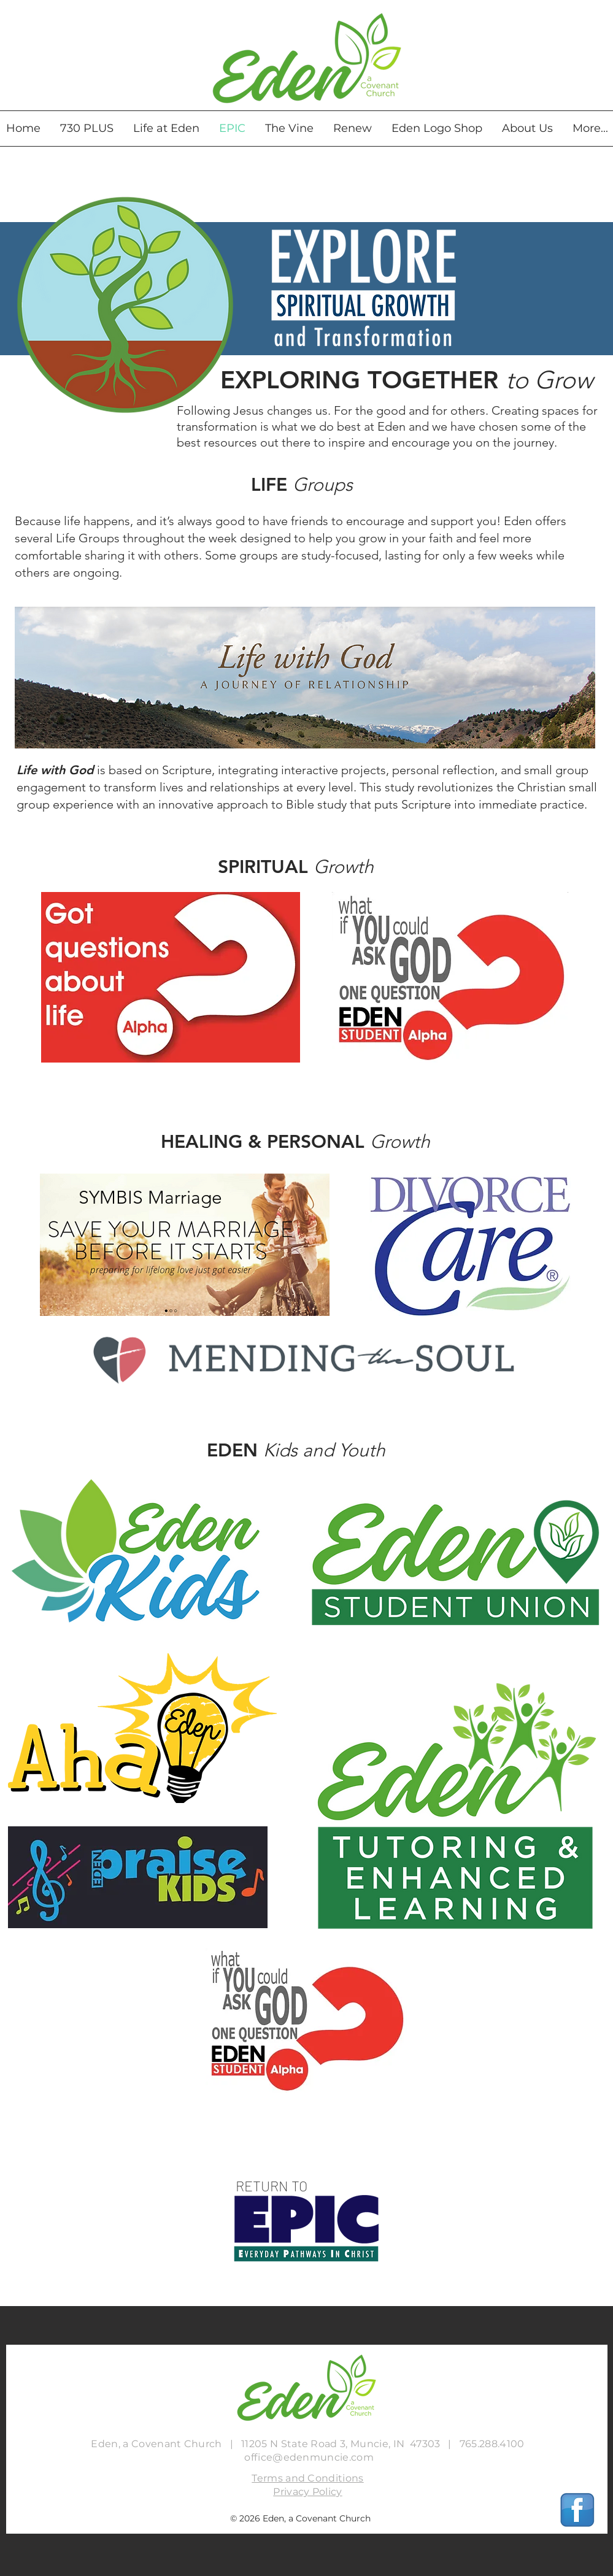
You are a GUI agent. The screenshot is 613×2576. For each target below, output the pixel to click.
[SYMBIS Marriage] (150, 1197)
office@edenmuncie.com (309, 2457)
